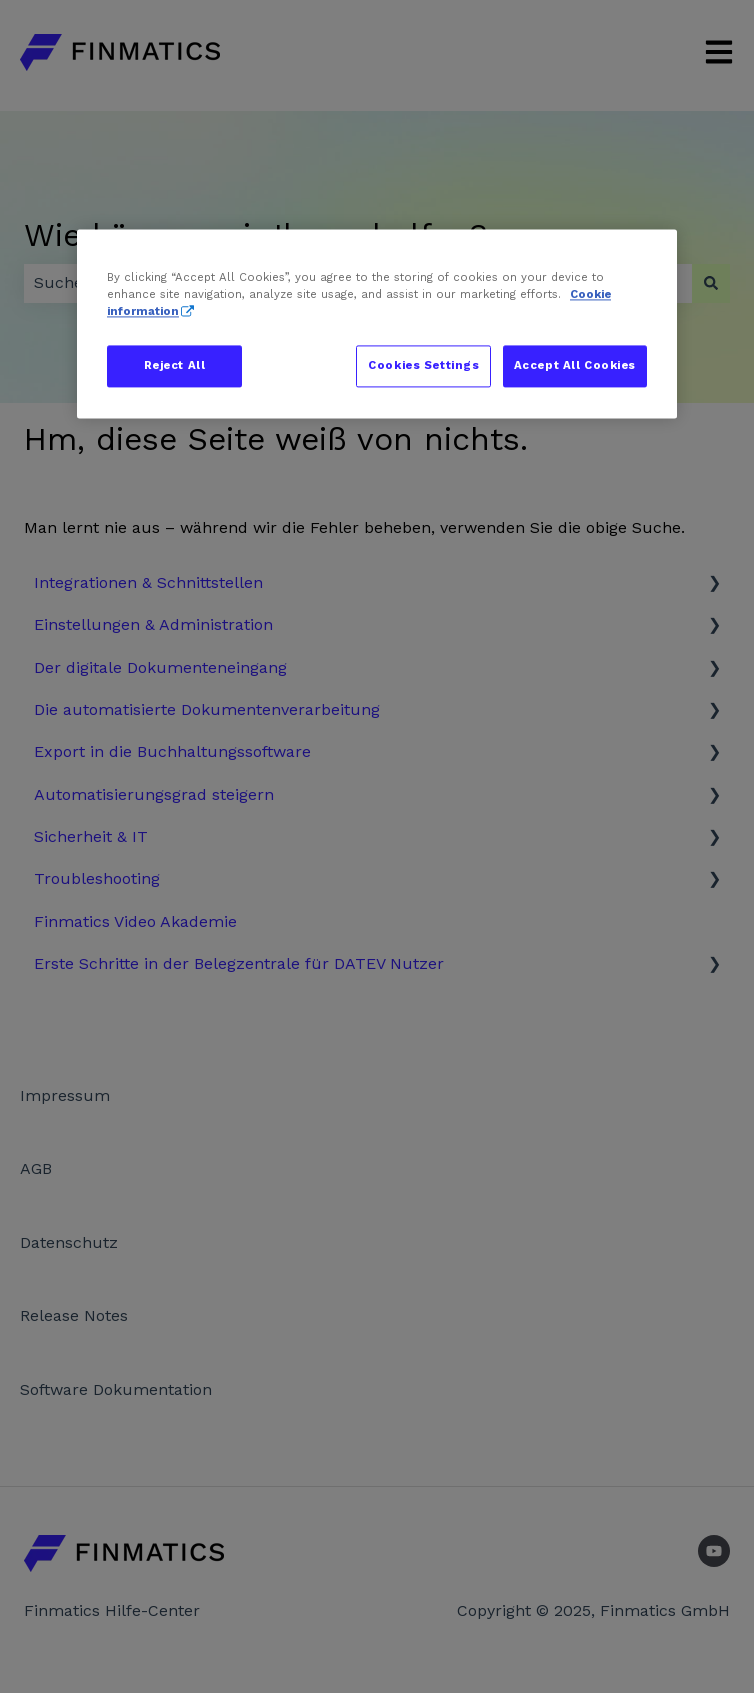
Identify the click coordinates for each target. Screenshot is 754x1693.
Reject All (175, 366)
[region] (377, 323)
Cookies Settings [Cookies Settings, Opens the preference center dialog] (423, 366)
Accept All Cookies (575, 366)
